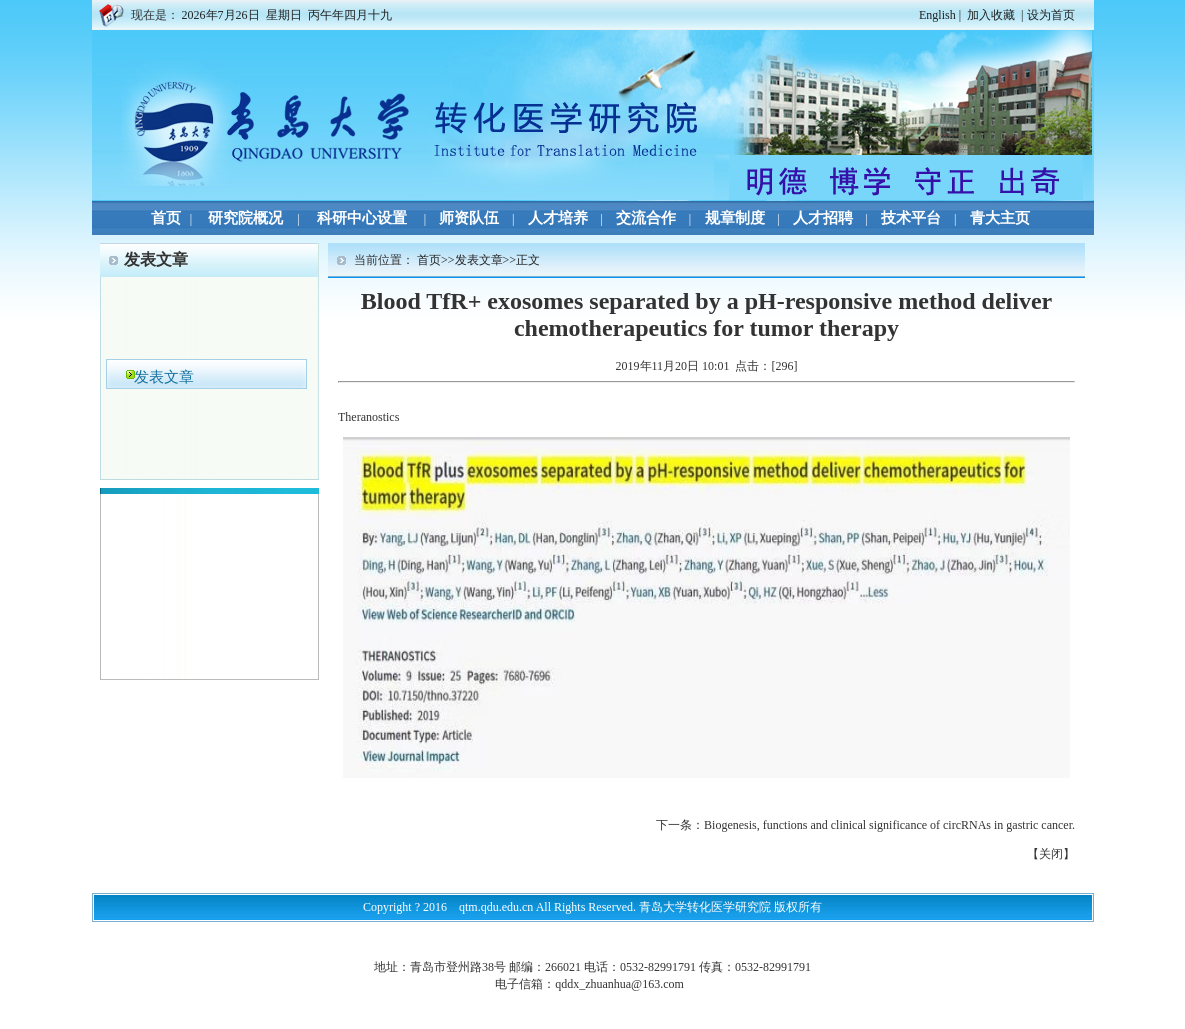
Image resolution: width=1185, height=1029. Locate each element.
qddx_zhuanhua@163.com (619, 984)
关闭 (1051, 854)
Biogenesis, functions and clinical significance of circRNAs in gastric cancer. (889, 825)
